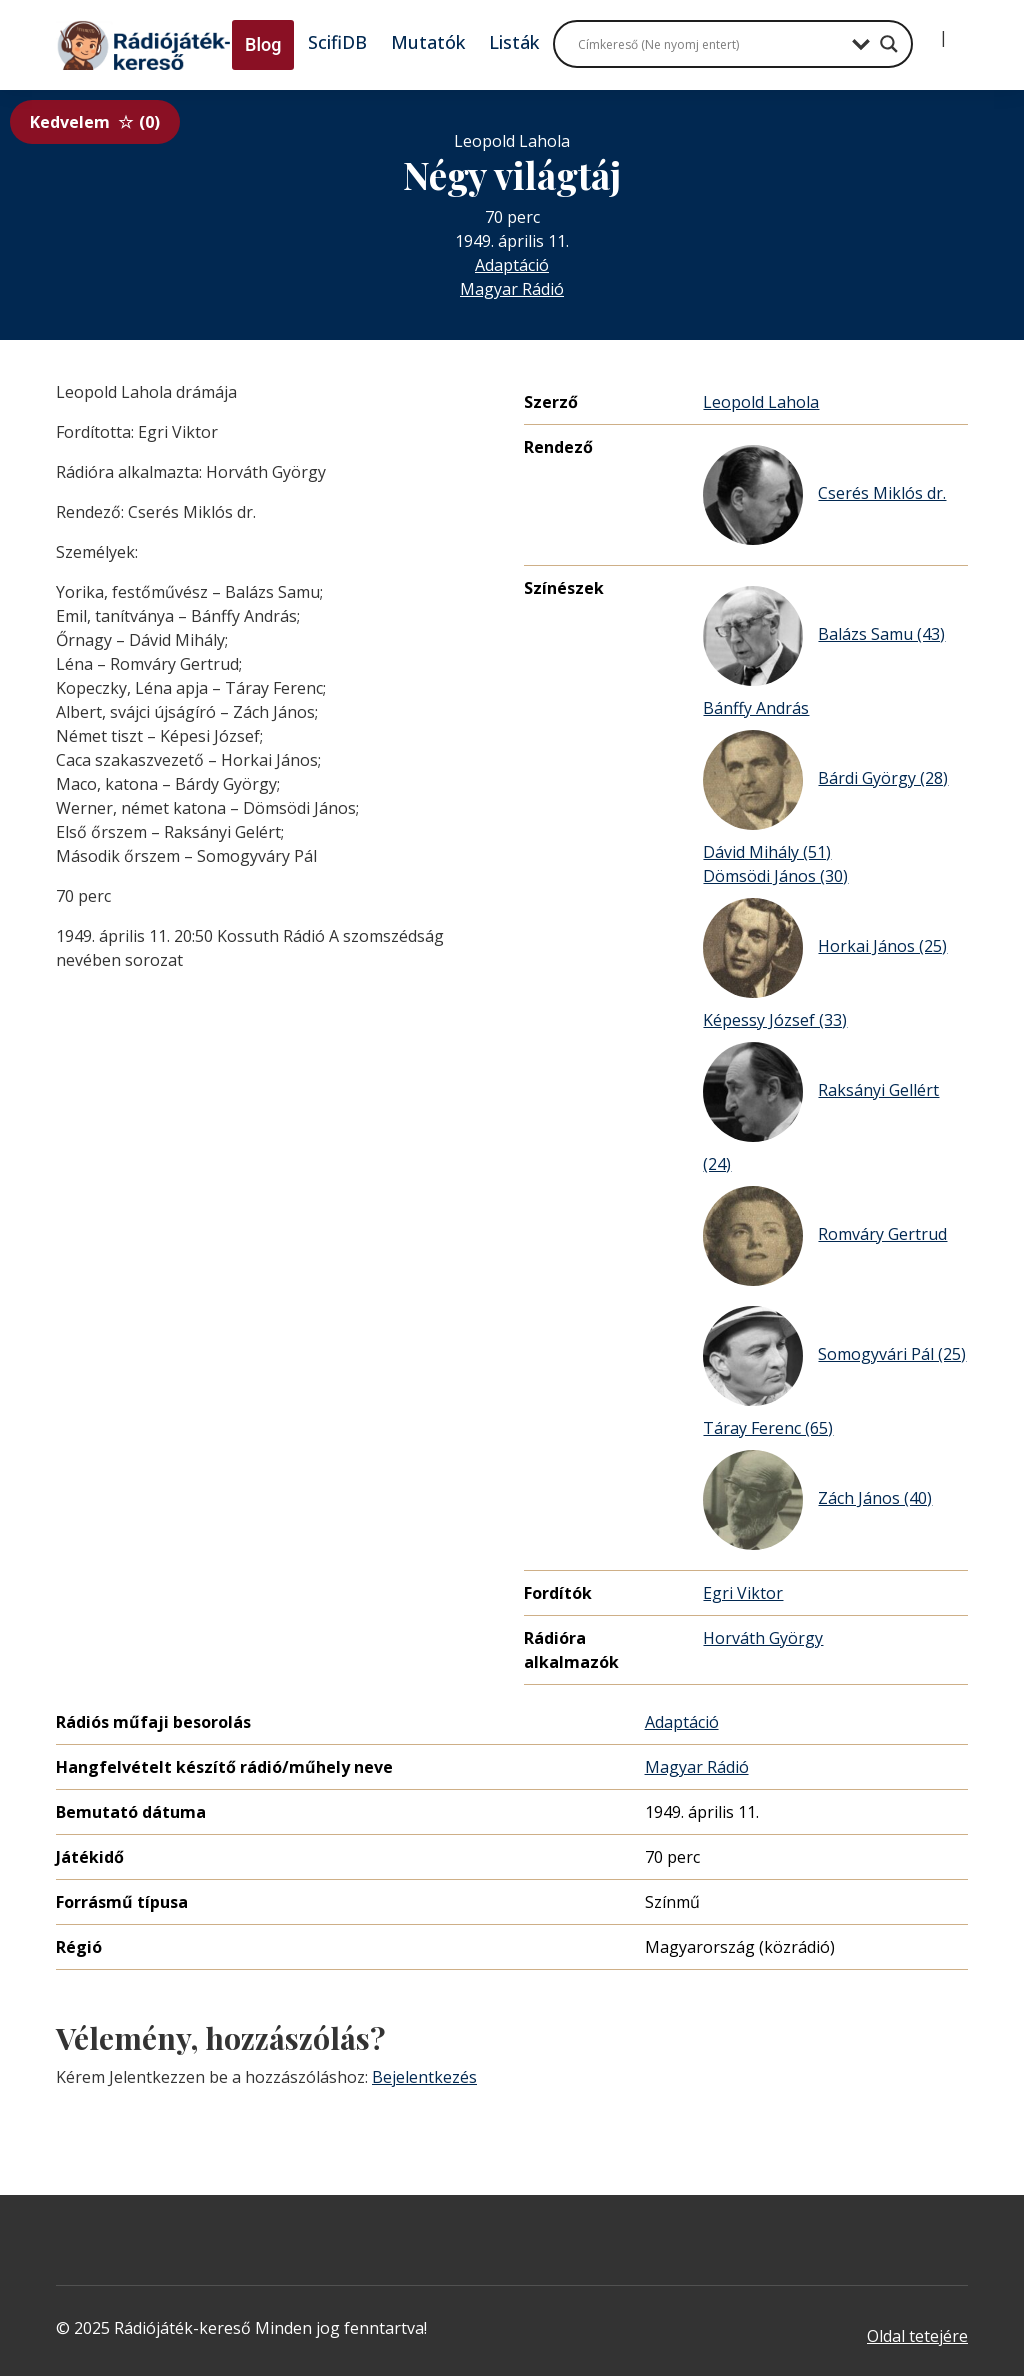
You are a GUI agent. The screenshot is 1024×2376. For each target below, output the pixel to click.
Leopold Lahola (761, 402)
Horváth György (763, 1638)
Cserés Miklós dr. (824, 495)
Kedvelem (95, 122)
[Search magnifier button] (889, 44)
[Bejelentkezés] (927, 30)
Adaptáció (512, 265)
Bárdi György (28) (825, 780)
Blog (263, 44)
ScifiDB (337, 42)
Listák (514, 42)
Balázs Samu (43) (824, 636)
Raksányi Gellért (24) (821, 1108)
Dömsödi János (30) (775, 876)
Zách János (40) (817, 1500)
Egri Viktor (743, 1593)
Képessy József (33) (775, 1020)
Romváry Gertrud (825, 1236)
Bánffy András (756, 708)
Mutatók (428, 42)
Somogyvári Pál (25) (834, 1356)
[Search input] (710, 44)
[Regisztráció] (960, 30)
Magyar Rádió (512, 289)
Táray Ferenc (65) (768, 1428)
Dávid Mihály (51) (767, 852)
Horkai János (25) (825, 948)
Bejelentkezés (424, 2077)
